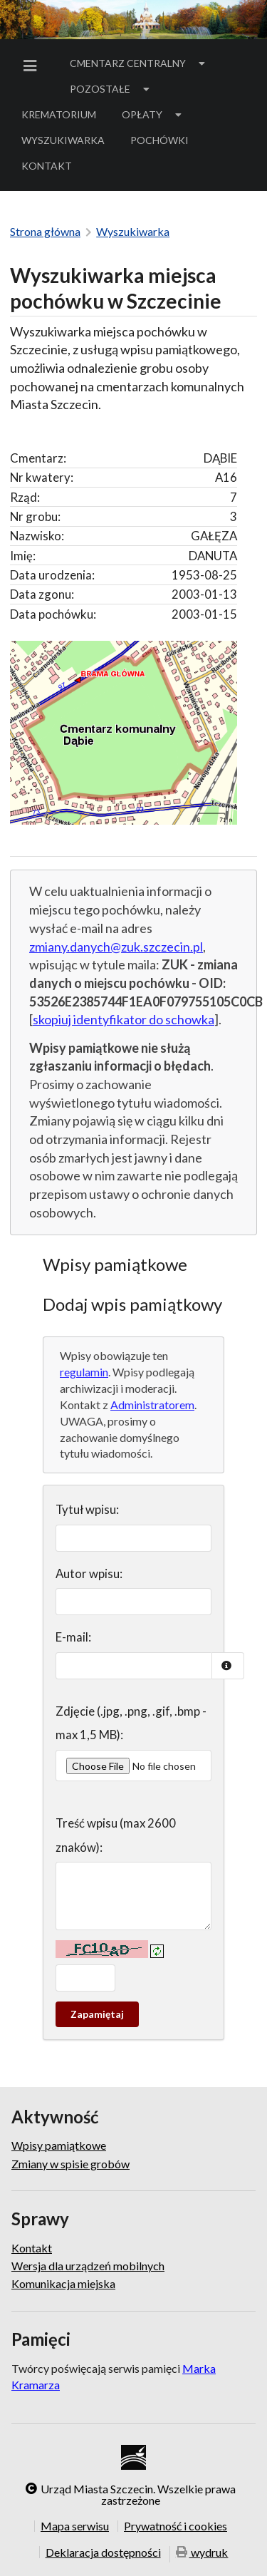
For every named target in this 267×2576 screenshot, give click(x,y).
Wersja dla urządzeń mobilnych (87, 2265)
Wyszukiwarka (63, 140)
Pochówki (164, 142)
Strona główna (45, 231)
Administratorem (152, 1404)
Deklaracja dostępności (103, 2551)
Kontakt (46, 166)
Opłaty (153, 114)
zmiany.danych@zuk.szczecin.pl (116, 946)
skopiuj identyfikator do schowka (123, 1019)
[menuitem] (33, 66)
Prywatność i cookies (175, 2526)
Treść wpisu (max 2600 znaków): (116, 1835)
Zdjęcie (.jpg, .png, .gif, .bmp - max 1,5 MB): (131, 1723)
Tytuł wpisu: (87, 1509)
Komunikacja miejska (63, 2283)
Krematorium (58, 114)
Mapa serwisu (75, 2526)
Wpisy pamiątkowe (58, 2145)
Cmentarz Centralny (139, 63)
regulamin (84, 1372)
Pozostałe (111, 89)
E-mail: (73, 1636)
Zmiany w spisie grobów (70, 2163)
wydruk (202, 2553)
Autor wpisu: (89, 1573)
